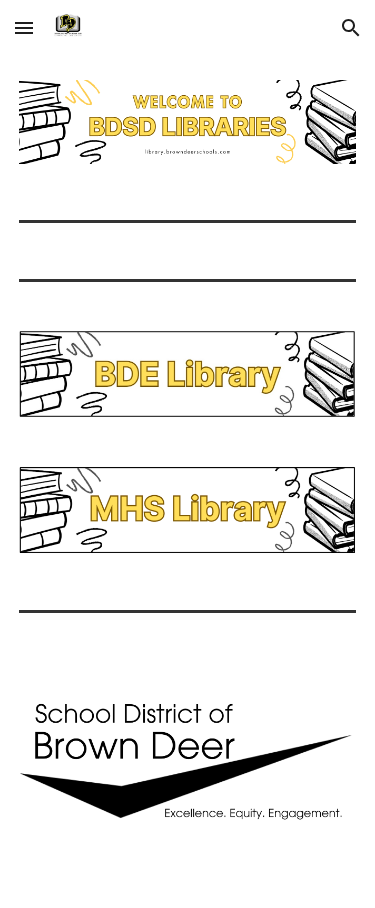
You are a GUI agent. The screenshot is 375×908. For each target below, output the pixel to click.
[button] (24, 27)
